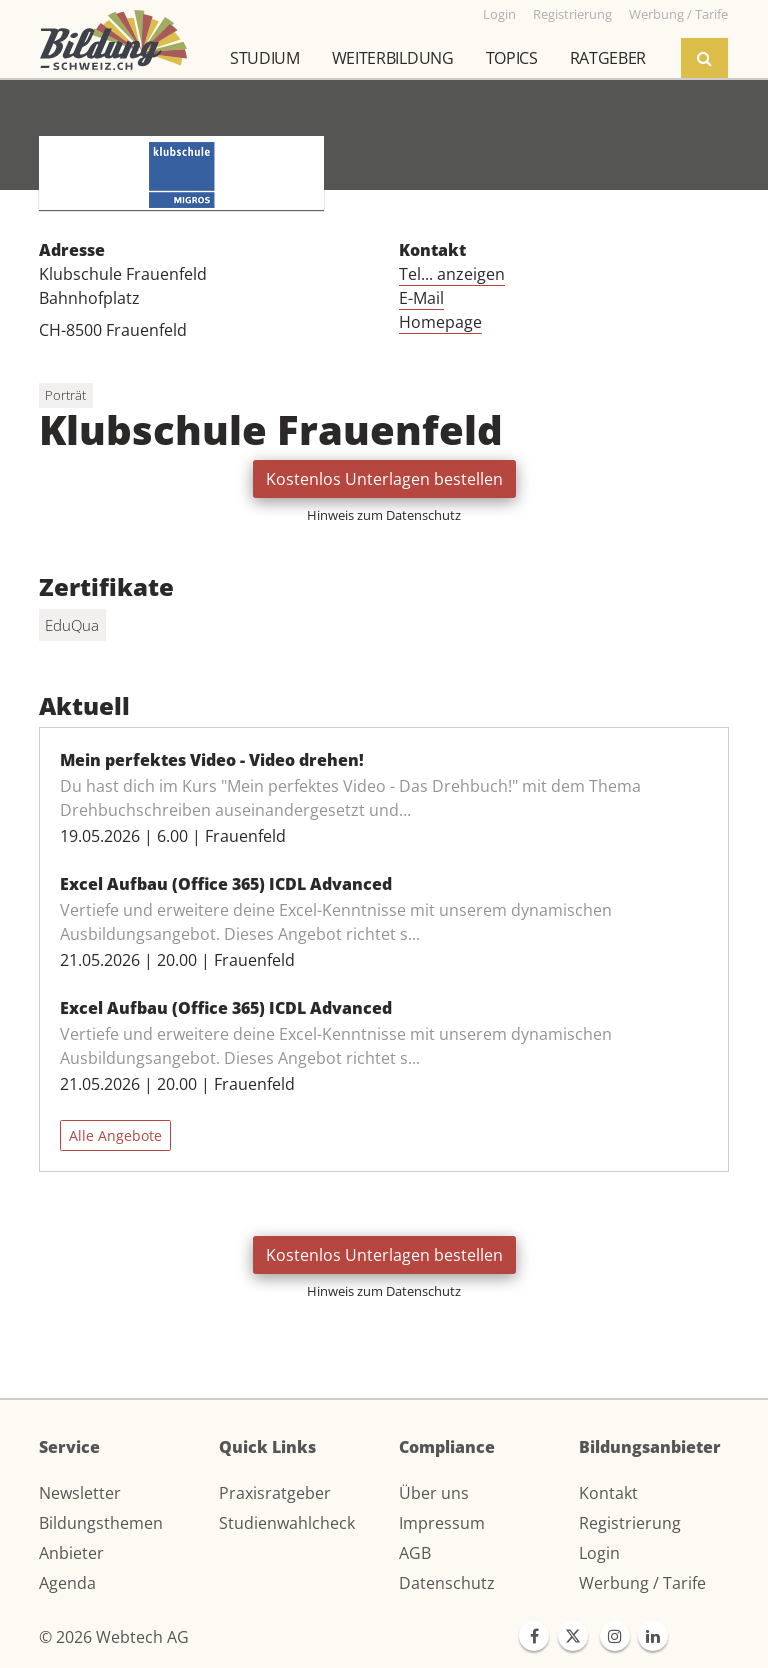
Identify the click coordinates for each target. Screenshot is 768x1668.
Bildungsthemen (101, 1523)
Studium (265, 58)
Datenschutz (447, 1583)
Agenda (67, 1583)
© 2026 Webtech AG (114, 1637)
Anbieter (71, 1553)
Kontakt (608, 1493)
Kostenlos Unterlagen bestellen (384, 479)
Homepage (440, 322)
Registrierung (630, 1523)
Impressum (442, 1523)
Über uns (434, 1493)
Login (599, 1553)
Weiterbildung (393, 58)
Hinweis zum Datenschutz (384, 515)
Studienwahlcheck (287, 1523)
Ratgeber (608, 58)
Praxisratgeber (275, 1493)
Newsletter (80, 1493)
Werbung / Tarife (642, 1583)
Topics (512, 58)
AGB (415, 1553)
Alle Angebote (115, 1135)
